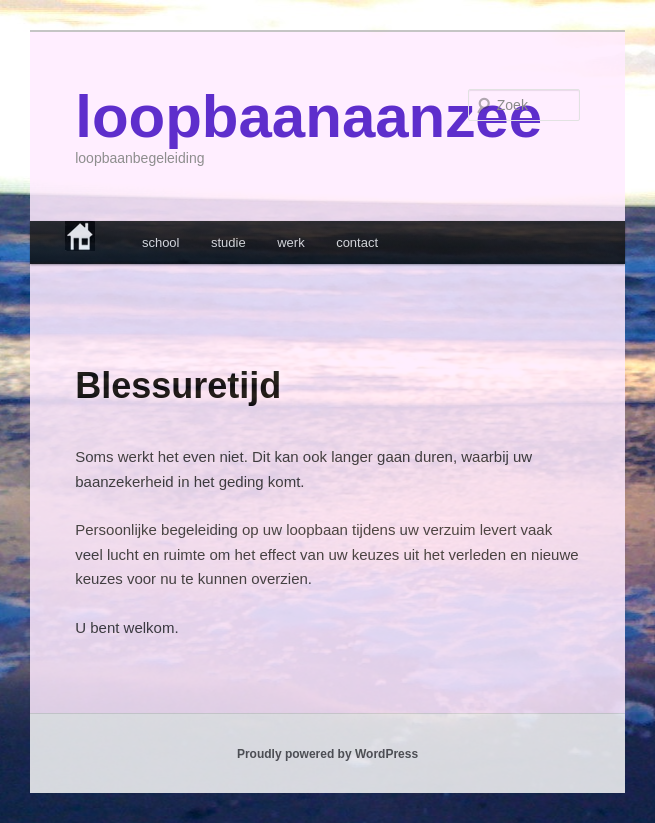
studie (228, 242)
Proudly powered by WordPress (327, 754)
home (96, 236)
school (161, 242)
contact (357, 242)
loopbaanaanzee (308, 116)
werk (290, 242)
